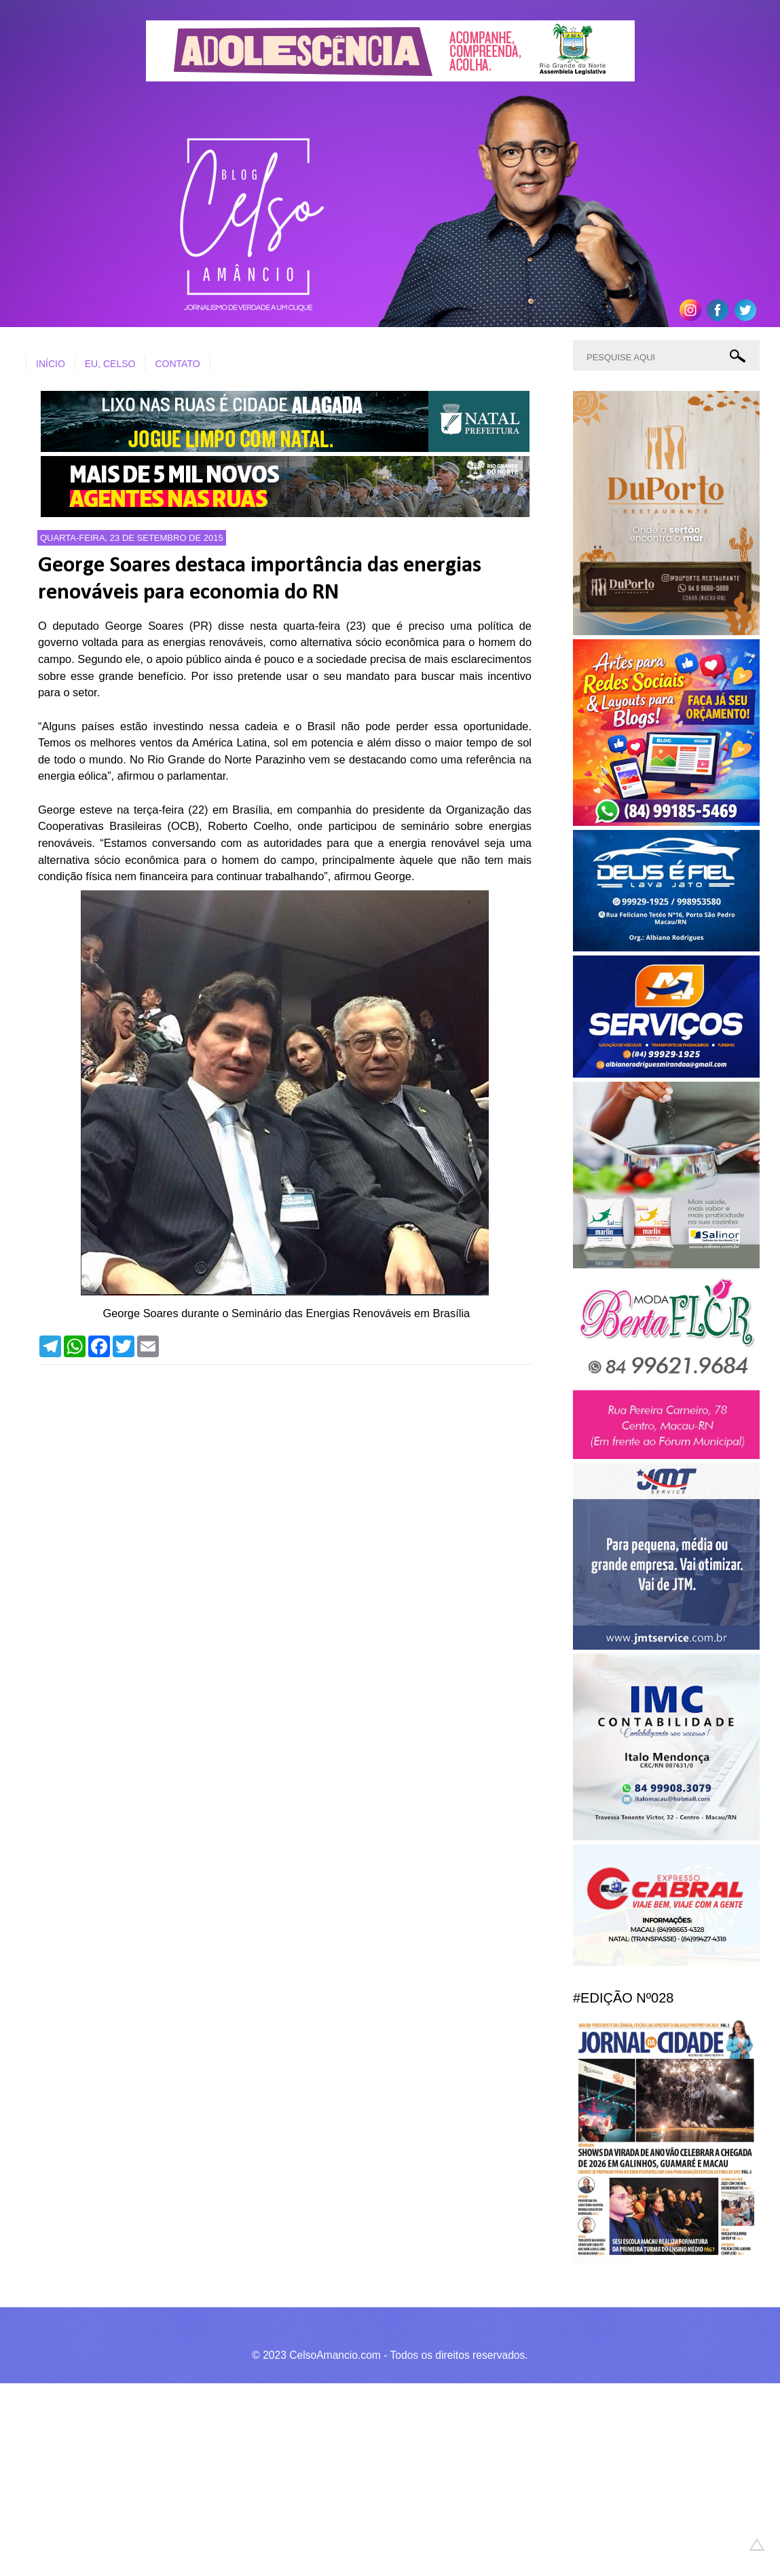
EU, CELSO (110, 363)
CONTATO (177, 363)
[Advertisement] (380, 2478)
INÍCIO (50, 363)
